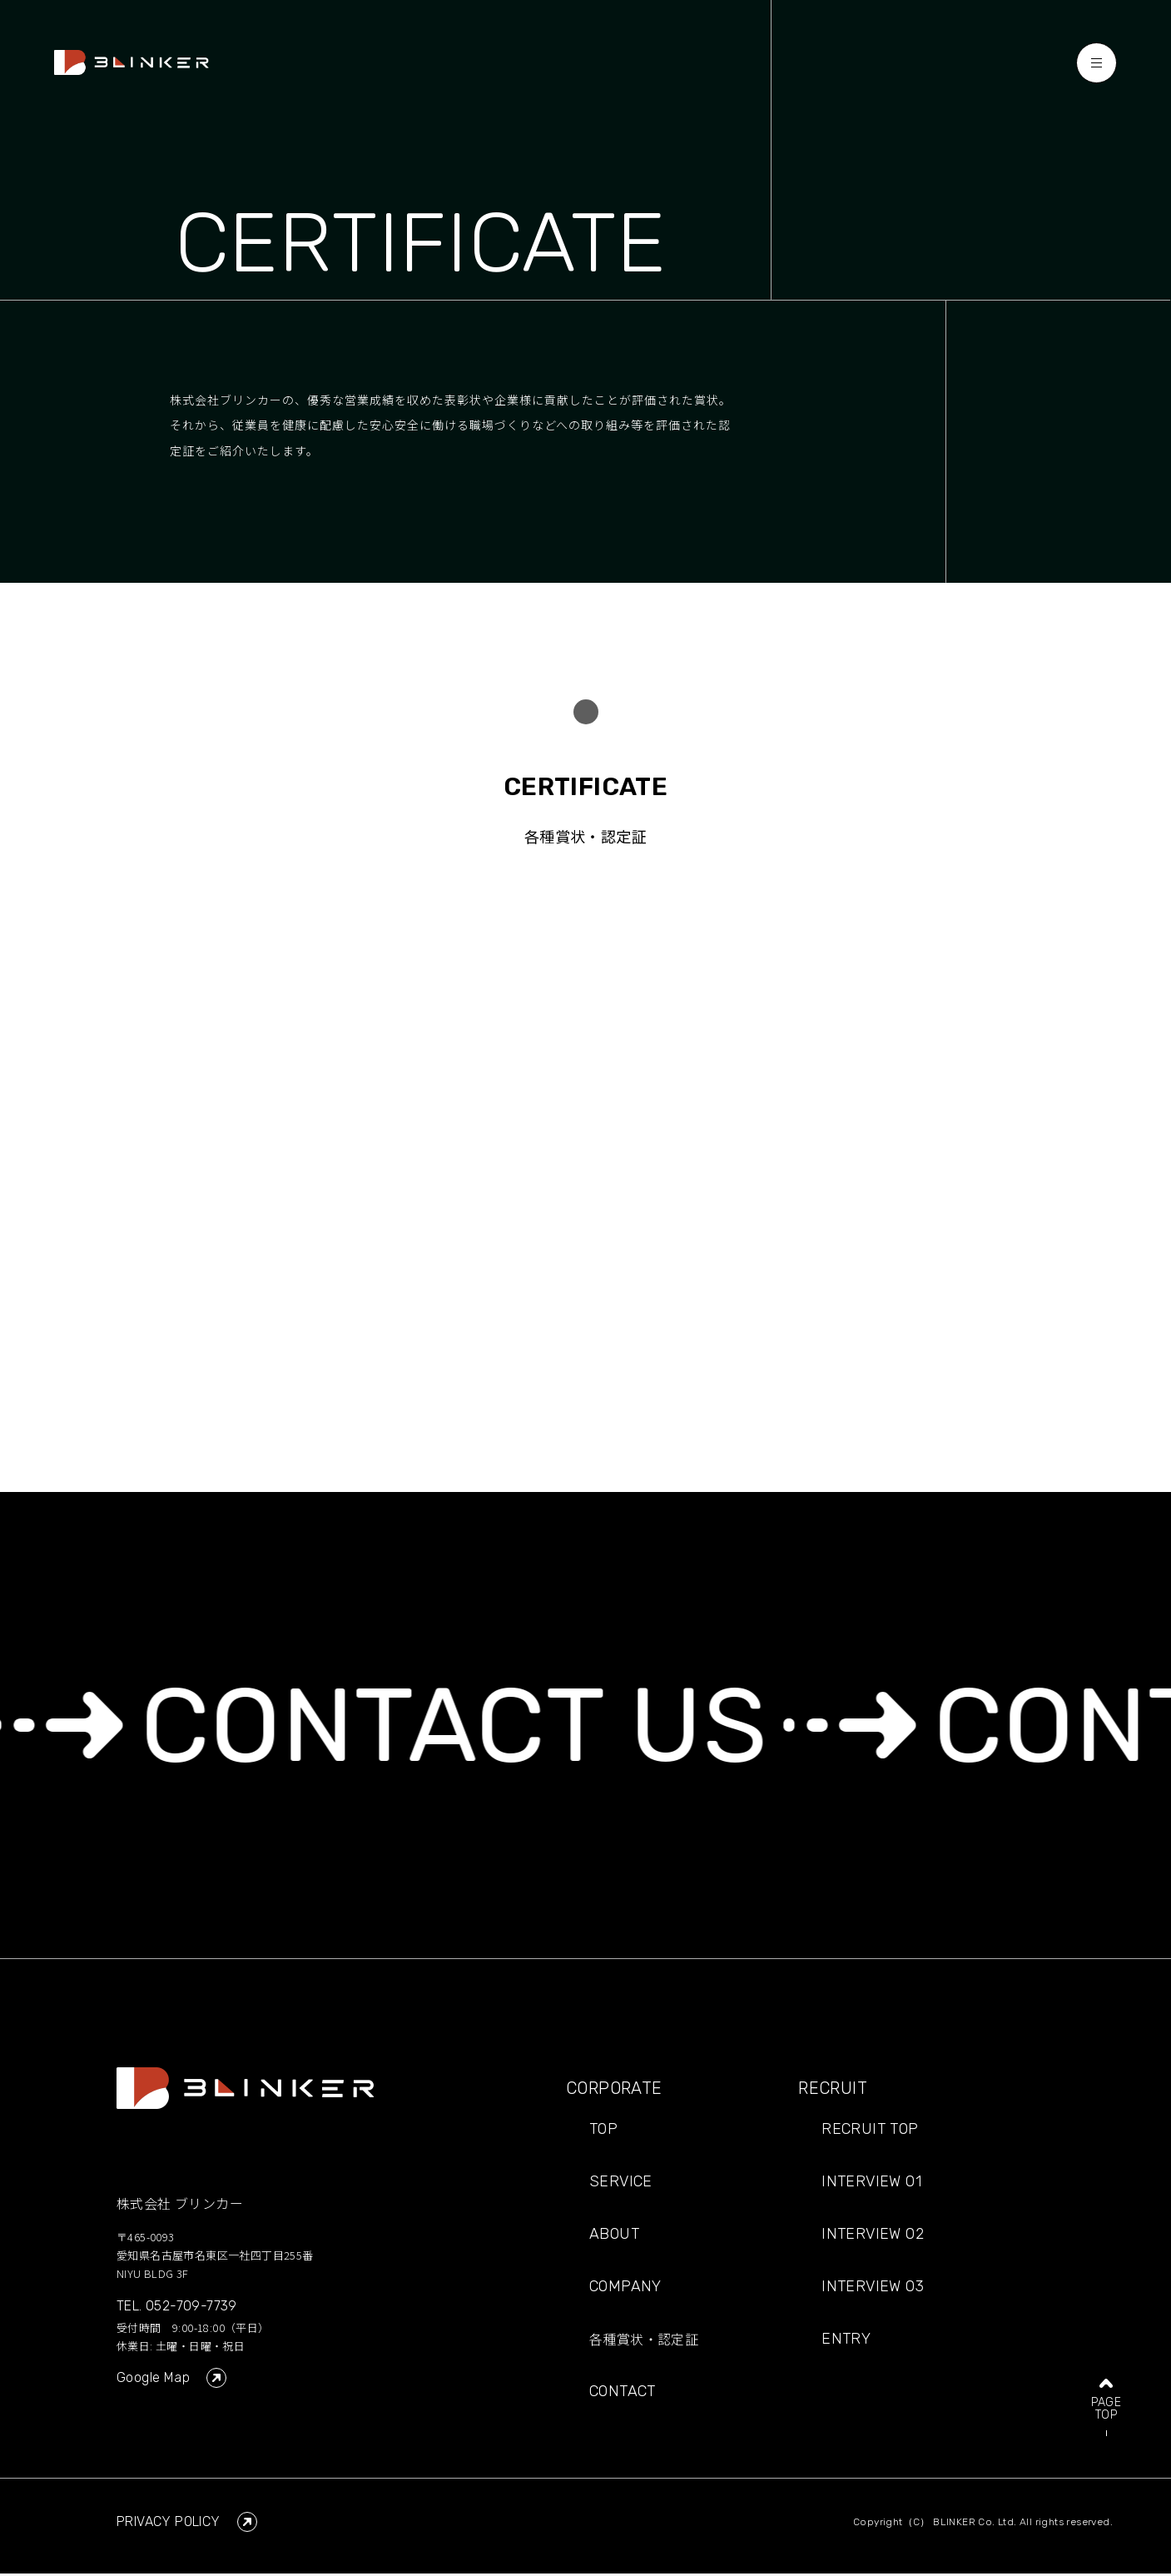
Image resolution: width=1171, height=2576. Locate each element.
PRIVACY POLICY (187, 2524)
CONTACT (622, 2394)
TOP (603, 2132)
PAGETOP (1106, 2379)
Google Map (171, 2380)
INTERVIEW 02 (872, 2237)
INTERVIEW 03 (872, 2289)
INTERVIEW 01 (871, 2184)
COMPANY (625, 2289)
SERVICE (620, 2184)
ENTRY (846, 2342)
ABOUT (614, 2237)
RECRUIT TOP (869, 2132)
